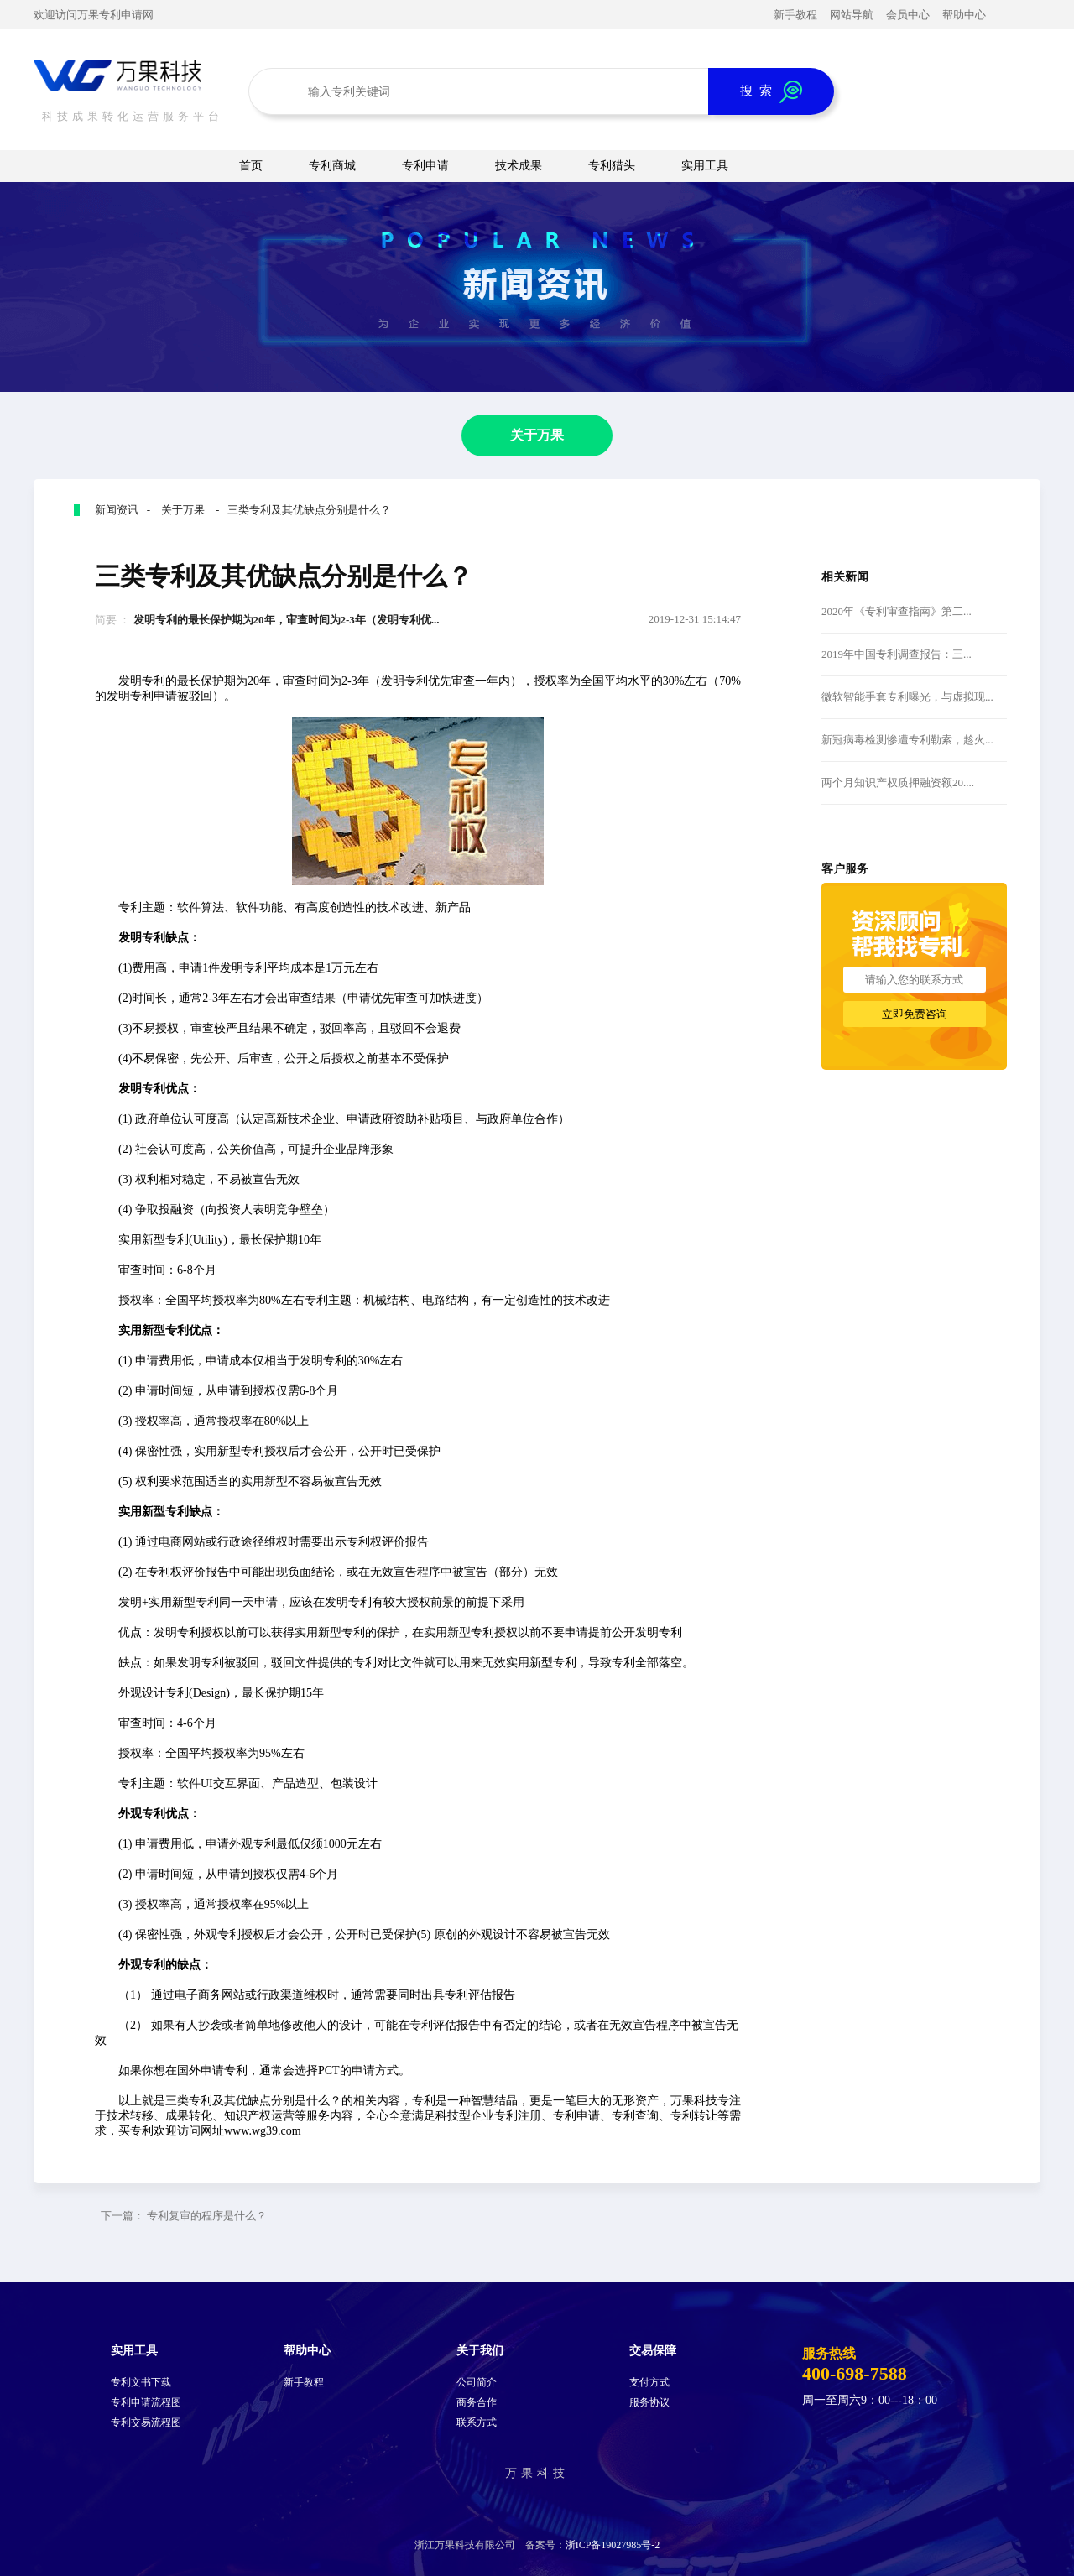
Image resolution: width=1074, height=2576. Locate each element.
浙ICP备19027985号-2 (613, 2545)
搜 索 (771, 92)
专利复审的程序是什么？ (207, 2215)
